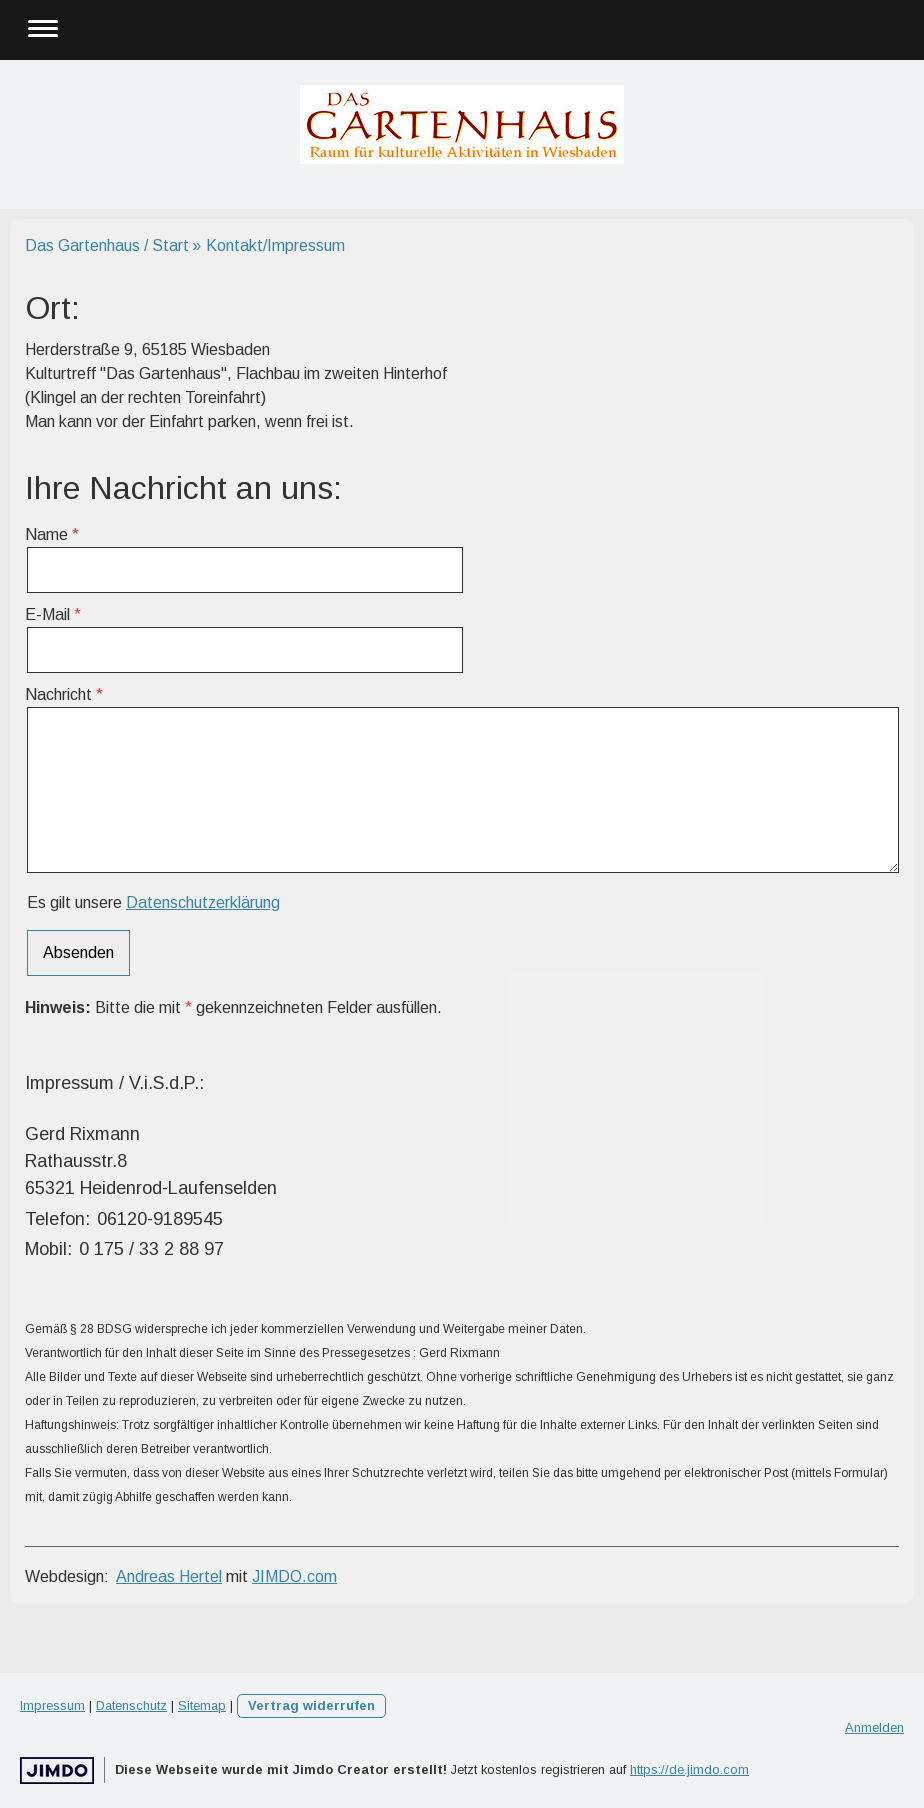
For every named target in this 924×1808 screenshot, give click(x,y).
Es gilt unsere (153, 902)
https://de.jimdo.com (689, 1769)
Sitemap (202, 1705)
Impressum (52, 1705)
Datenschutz (131, 1705)
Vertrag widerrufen (311, 1705)
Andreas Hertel (169, 1576)
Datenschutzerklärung (203, 902)
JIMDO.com (294, 1576)
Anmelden (874, 1727)
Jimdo (57, 1770)
